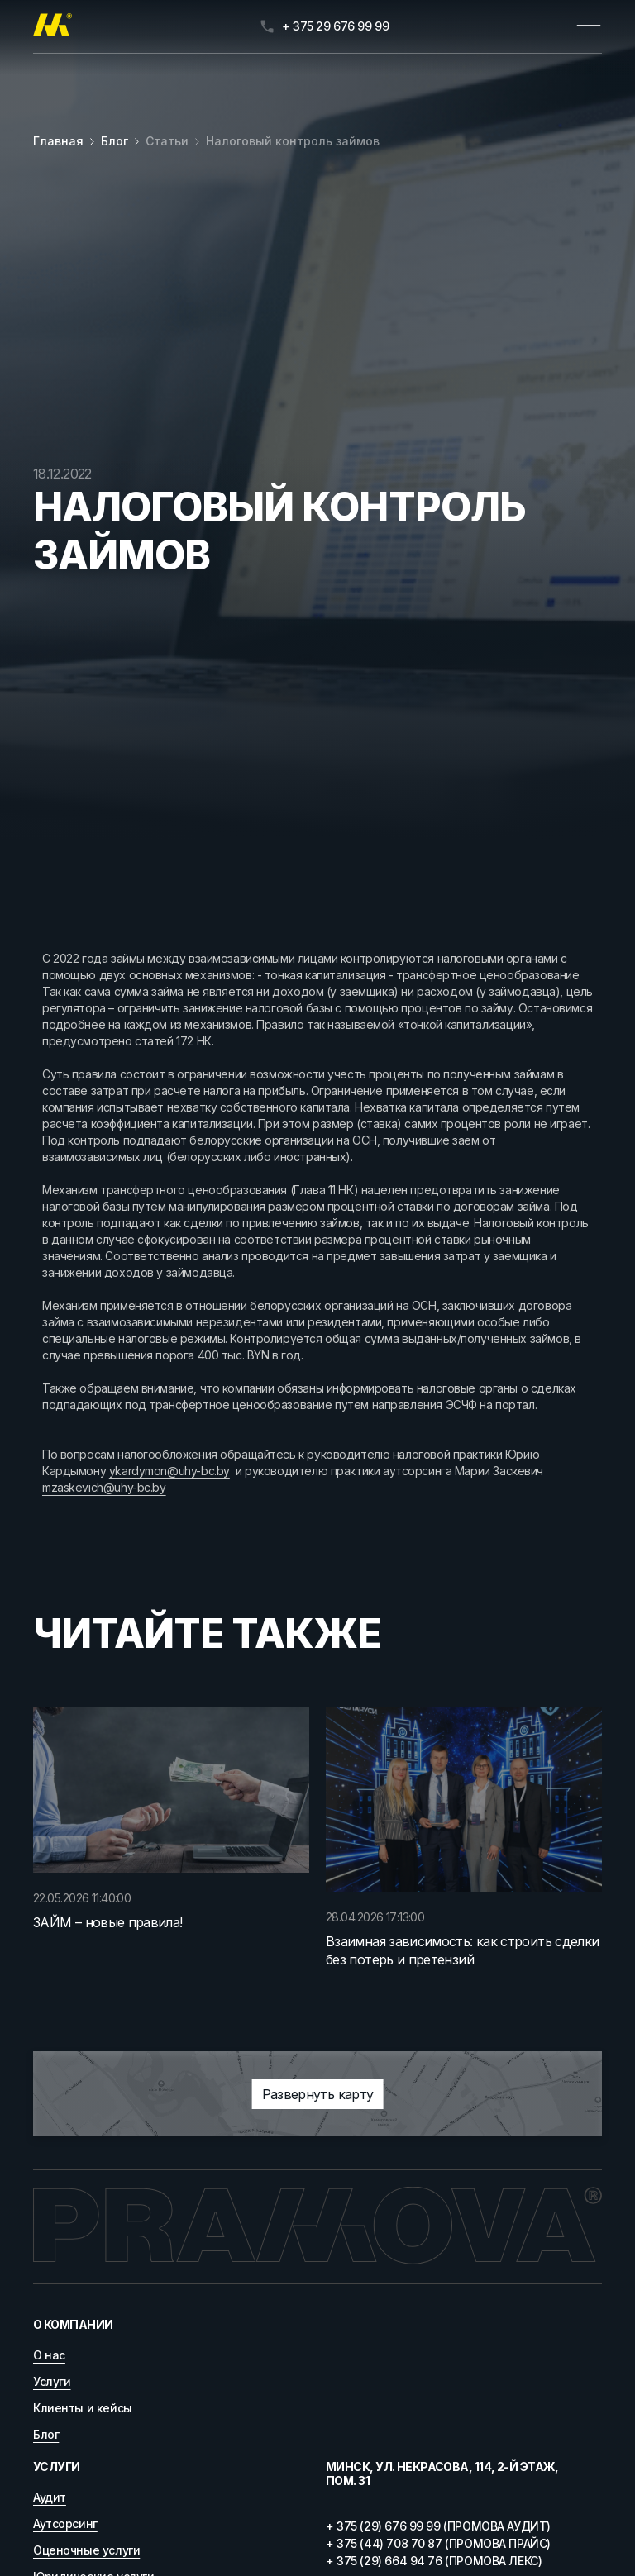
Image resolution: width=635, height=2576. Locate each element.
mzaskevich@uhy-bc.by (104, 1487)
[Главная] (52, 26)
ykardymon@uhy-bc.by (169, 1471)
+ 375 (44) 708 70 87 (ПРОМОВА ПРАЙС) (438, 2543)
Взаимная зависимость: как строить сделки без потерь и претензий (462, 1950)
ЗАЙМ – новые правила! (108, 1922)
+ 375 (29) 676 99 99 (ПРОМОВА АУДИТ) (438, 2526)
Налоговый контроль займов (293, 141)
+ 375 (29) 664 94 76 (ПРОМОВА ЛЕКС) (434, 2561)
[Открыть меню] (588, 26)
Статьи (167, 141)
